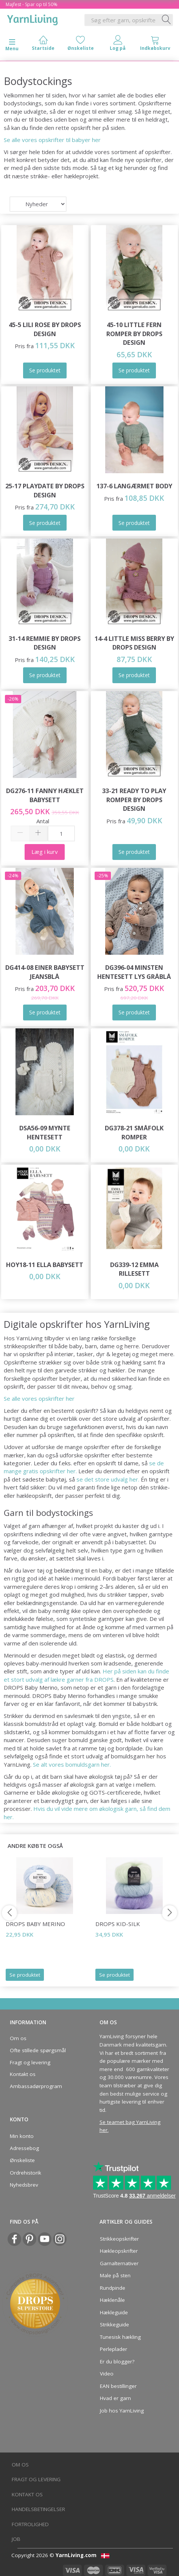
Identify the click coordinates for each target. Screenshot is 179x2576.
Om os (18, 2038)
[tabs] (155, 44)
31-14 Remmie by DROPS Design (45, 643)
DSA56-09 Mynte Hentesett (44, 1132)
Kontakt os (23, 2074)
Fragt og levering (30, 2062)
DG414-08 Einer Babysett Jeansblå (44, 972)
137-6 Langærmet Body (134, 486)
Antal (42, 821)
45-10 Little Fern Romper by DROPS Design (134, 333)
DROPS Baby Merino (35, 1924)
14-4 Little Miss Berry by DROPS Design (134, 643)
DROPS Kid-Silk (117, 1924)
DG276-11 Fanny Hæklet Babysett (45, 795)
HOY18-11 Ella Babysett (44, 1264)
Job (16, 2539)
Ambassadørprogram (36, 2086)
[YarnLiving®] (32, 18)
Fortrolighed (30, 2524)
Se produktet (24, 1974)
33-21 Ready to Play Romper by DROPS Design (134, 799)
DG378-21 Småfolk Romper (134, 1132)
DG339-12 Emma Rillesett (134, 1269)
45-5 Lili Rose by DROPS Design (45, 329)
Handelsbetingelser (38, 2509)
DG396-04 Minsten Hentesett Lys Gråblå (134, 972)
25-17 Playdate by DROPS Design (44, 490)
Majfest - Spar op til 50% (32, 4)
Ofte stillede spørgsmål (38, 2050)
